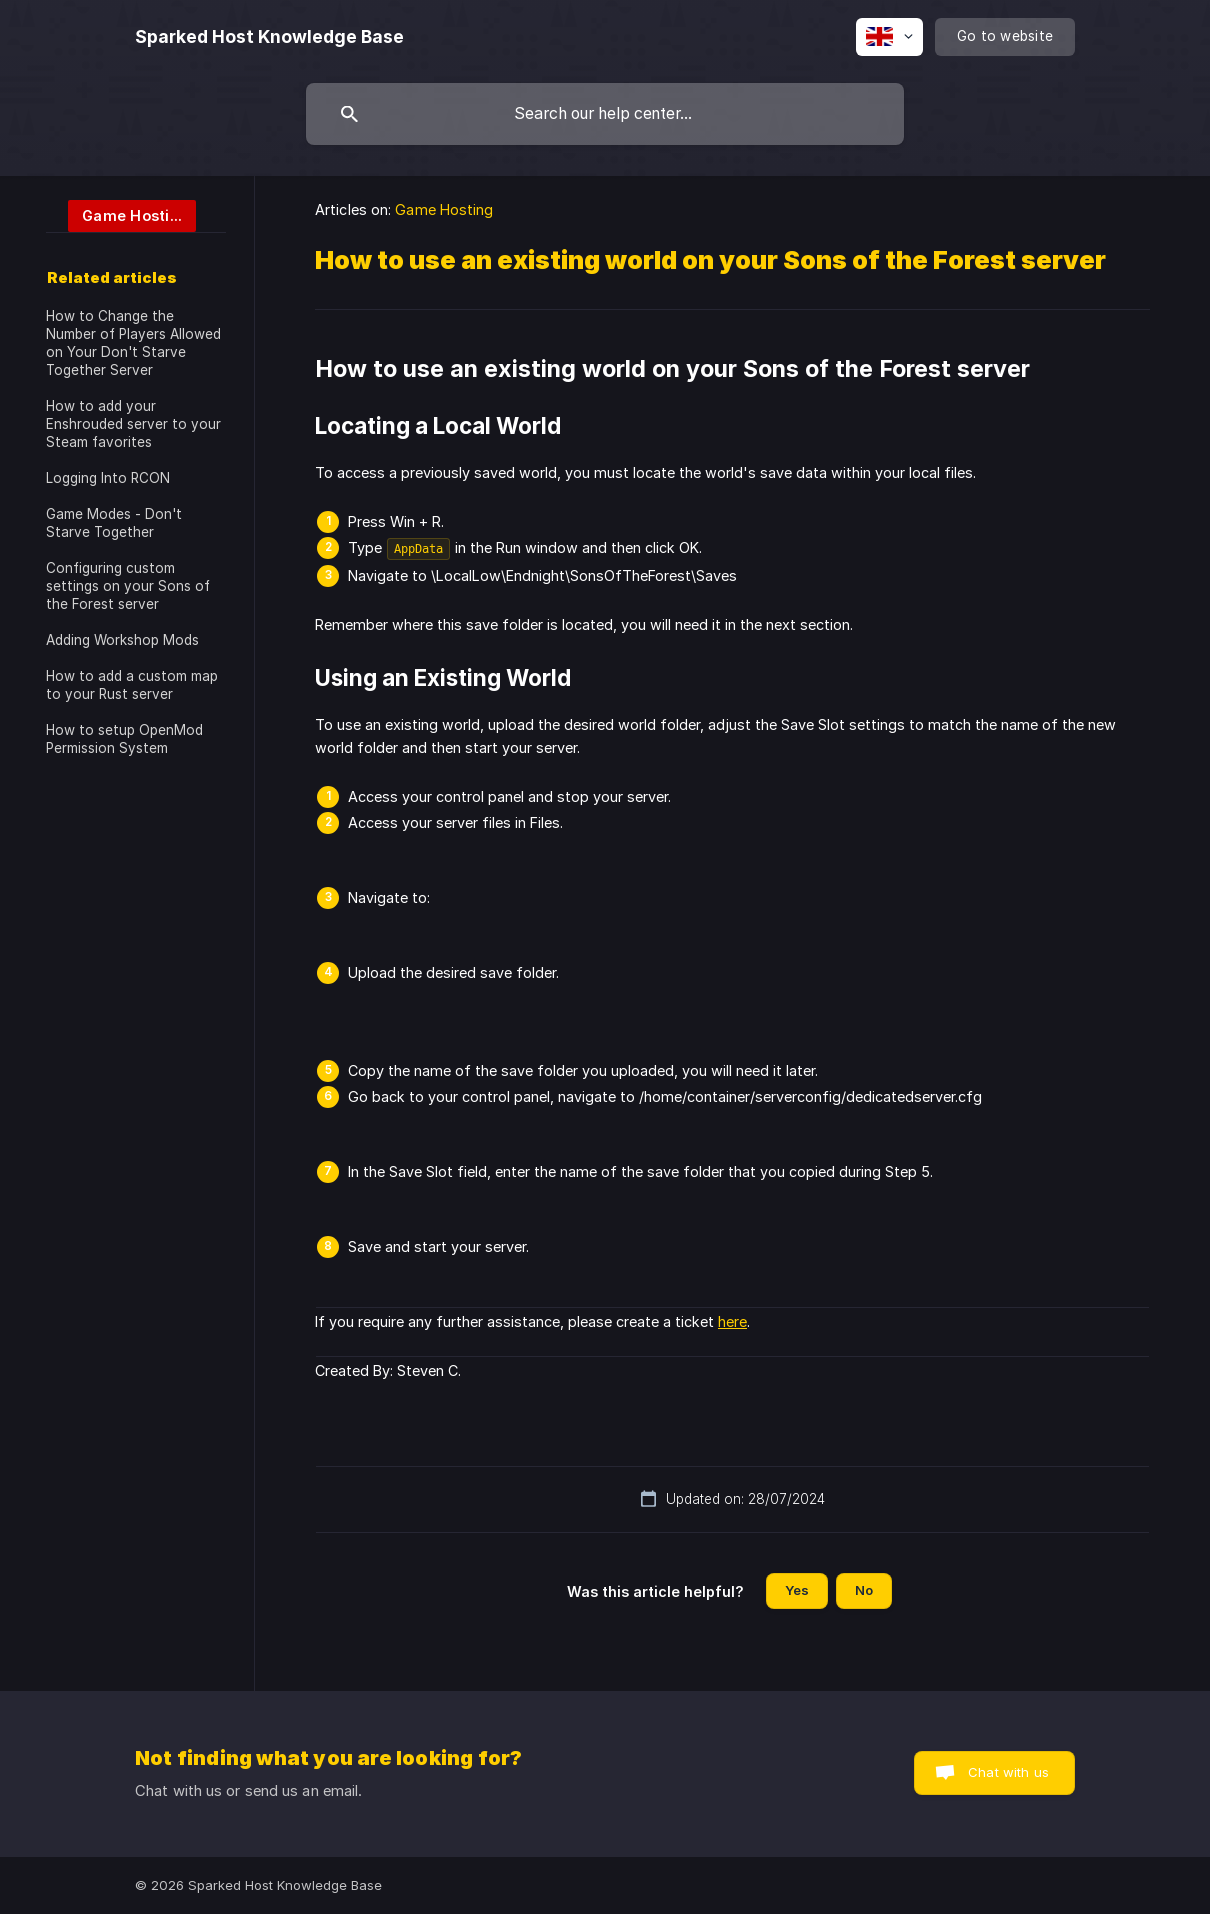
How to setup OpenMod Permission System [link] (124, 739)
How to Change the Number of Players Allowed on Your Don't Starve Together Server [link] (133, 343)
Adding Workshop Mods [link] (122, 640)
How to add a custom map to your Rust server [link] (132, 685)
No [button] (864, 1590)
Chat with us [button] (1008, 1772)
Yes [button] (797, 1590)
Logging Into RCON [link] (108, 478)
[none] (269, 37)
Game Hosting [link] (444, 209)
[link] (121, 214)
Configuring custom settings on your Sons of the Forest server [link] (128, 586)
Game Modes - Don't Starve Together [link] (114, 523)
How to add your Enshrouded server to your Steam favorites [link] (133, 424)
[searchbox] (605, 114)
